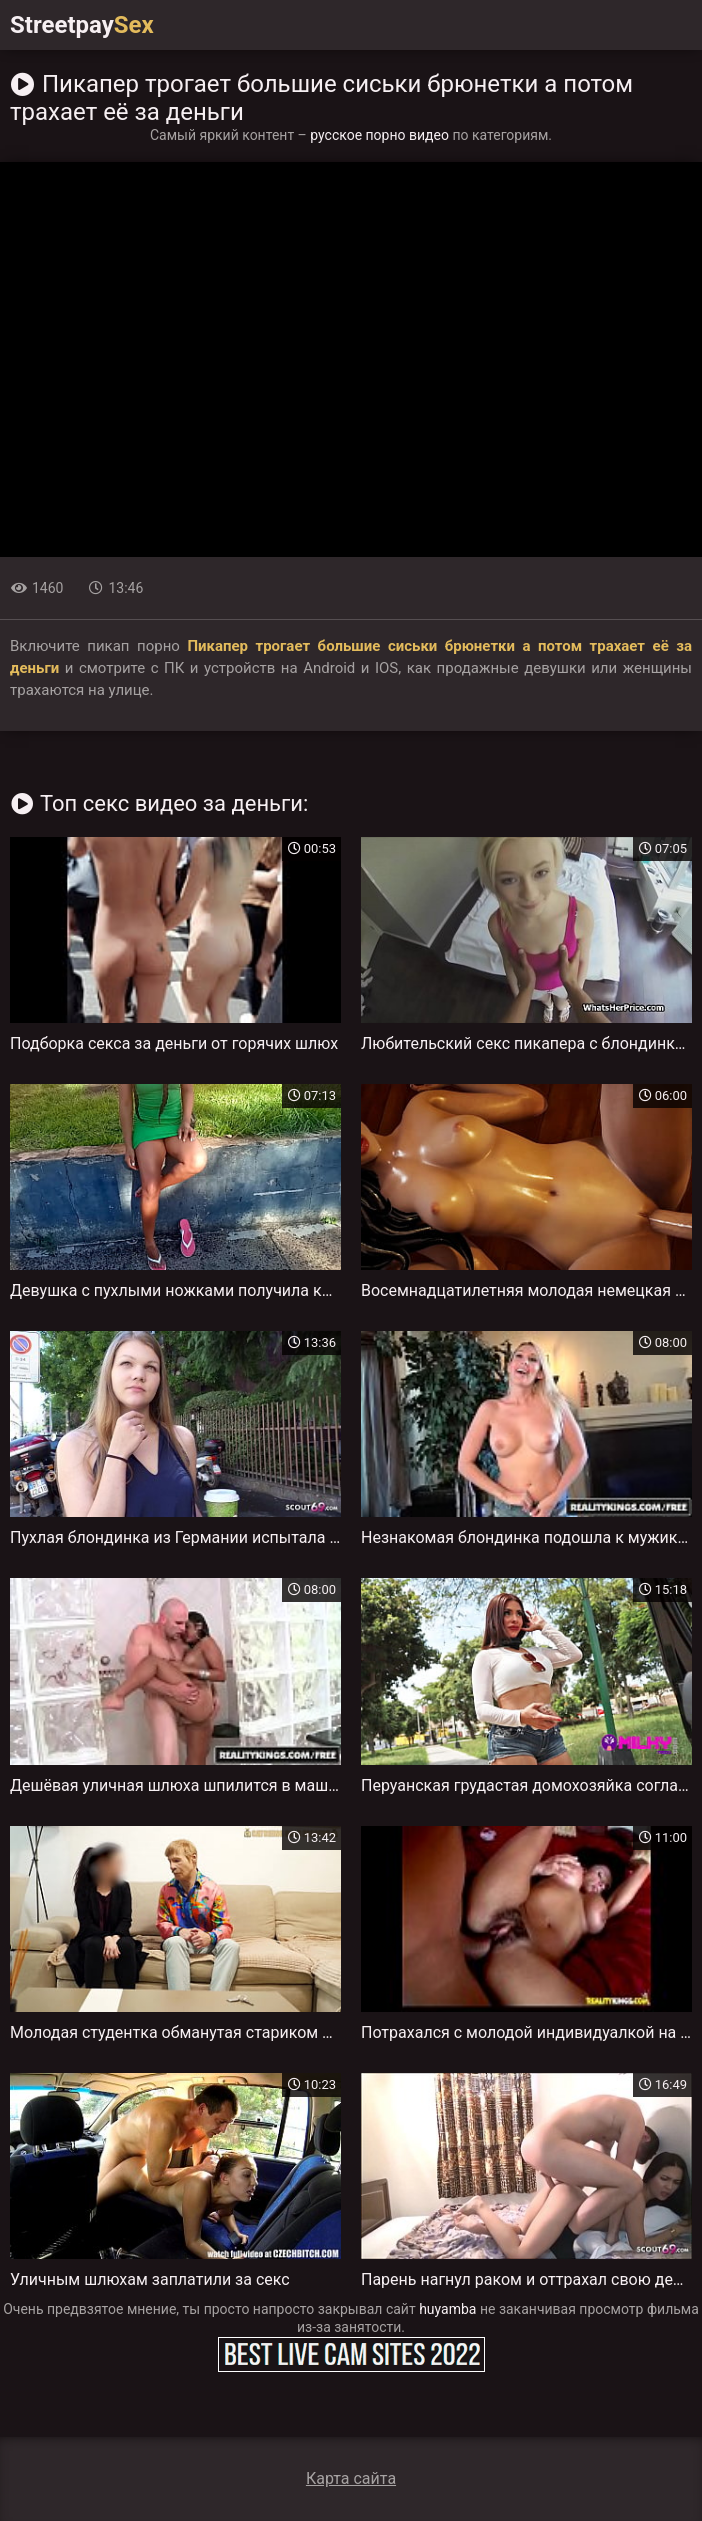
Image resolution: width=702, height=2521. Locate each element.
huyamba (447, 2309)
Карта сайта (351, 2478)
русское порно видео (379, 135)
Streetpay (82, 25)
